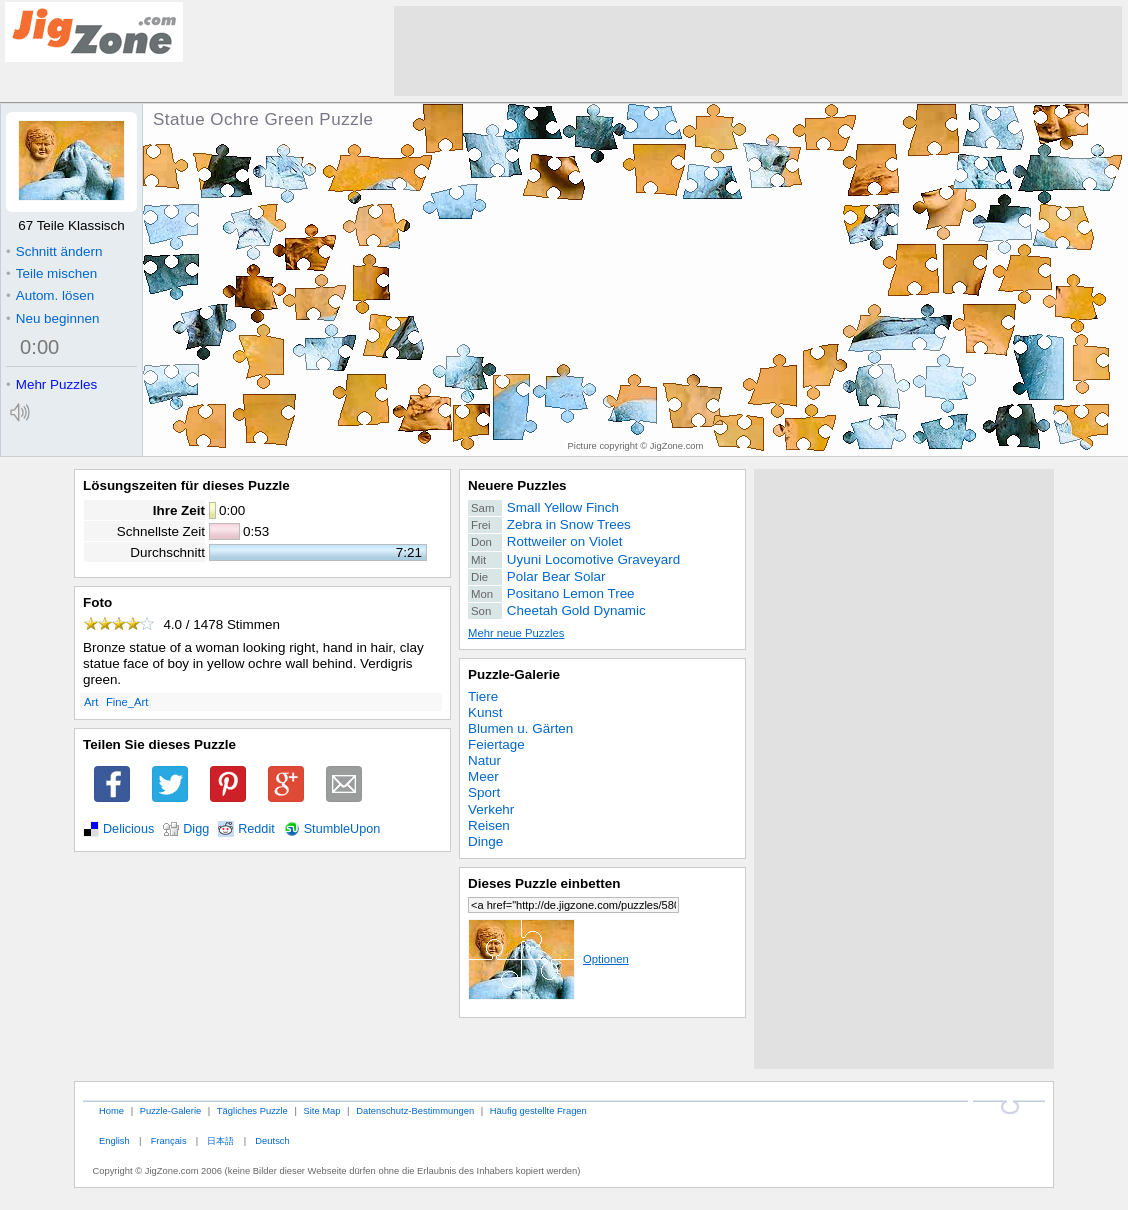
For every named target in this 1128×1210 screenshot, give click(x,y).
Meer (483, 776)
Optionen (548, 959)
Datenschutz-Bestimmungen (415, 1110)
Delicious (128, 829)
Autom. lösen (50, 295)
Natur (484, 760)
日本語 (220, 1140)
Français (169, 1140)
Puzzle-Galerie (514, 674)
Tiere (483, 696)
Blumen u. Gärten (520, 728)
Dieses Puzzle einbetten (544, 883)
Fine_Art (127, 702)
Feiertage (496, 744)
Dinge (485, 841)
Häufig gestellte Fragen (538, 1110)
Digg (196, 829)
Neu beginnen (52, 318)
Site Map (321, 1110)
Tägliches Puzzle (252, 1110)
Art (91, 702)
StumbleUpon (342, 829)
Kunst (485, 712)
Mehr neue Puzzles (516, 633)
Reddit (256, 829)
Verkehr (491, 809)
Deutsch (272, 1140)
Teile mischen (51, 273)
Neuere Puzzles (517, 485)
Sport (484, 792)
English (114, 1140)
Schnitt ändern (54, 251)
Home (111, 1110)
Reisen (489, 825)
